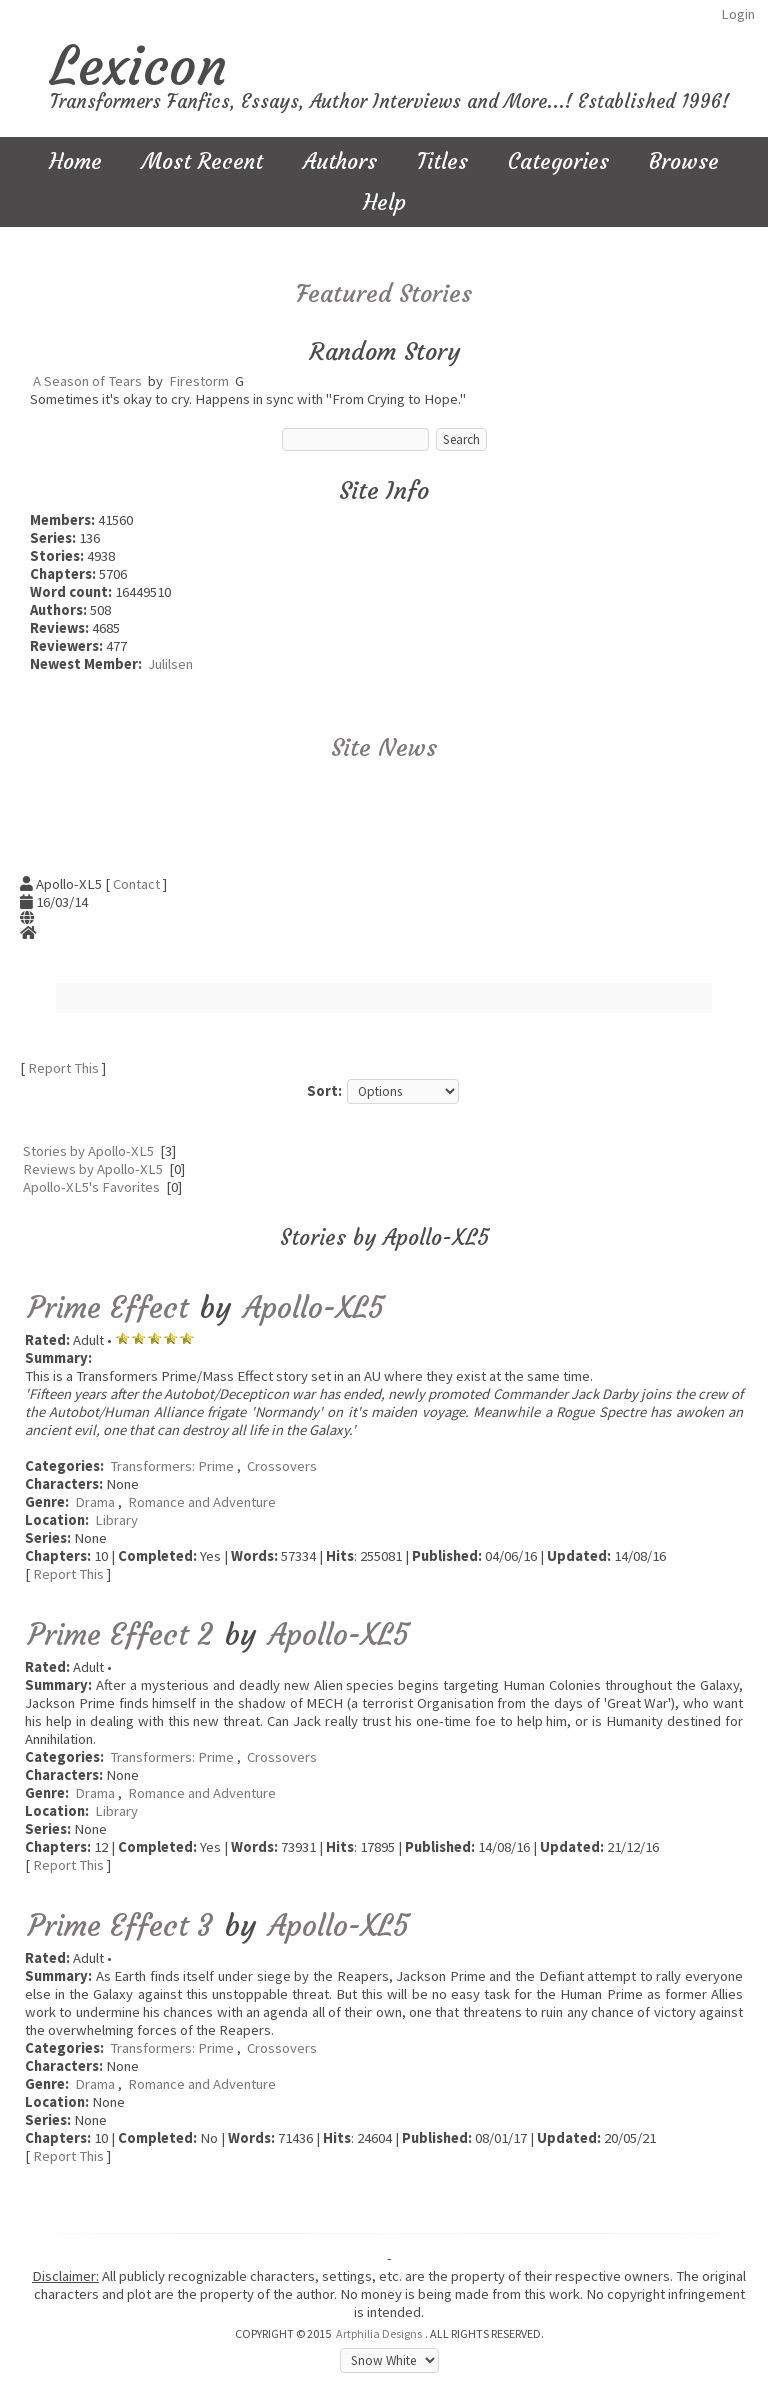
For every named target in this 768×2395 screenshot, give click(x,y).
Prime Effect (108, 1307)
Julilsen (170, 664)
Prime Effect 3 (120, 1925)
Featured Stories (384, 294)
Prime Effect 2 (120, 1634)
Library (116, 1520)
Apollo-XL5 (314, 1307)
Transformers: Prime (172, 1466)
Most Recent (202, 161)
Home (75, 161)
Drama (95, 1502)
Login (738, 14)
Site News (384, 748)
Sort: (324, 1091)
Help (384, 202)
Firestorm (199, 381)
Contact (136, 884)
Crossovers (282, 1466)
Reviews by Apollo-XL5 (93, 1169)
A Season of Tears (87, 381)
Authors (340, 161)
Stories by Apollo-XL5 (88, 1151)
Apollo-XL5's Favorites (91, 1187)
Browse (684, 161)
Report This (63, 1068)
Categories (558, 161)
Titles (442, 161)
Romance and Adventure (202, 1502)
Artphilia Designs (379, 2333)
